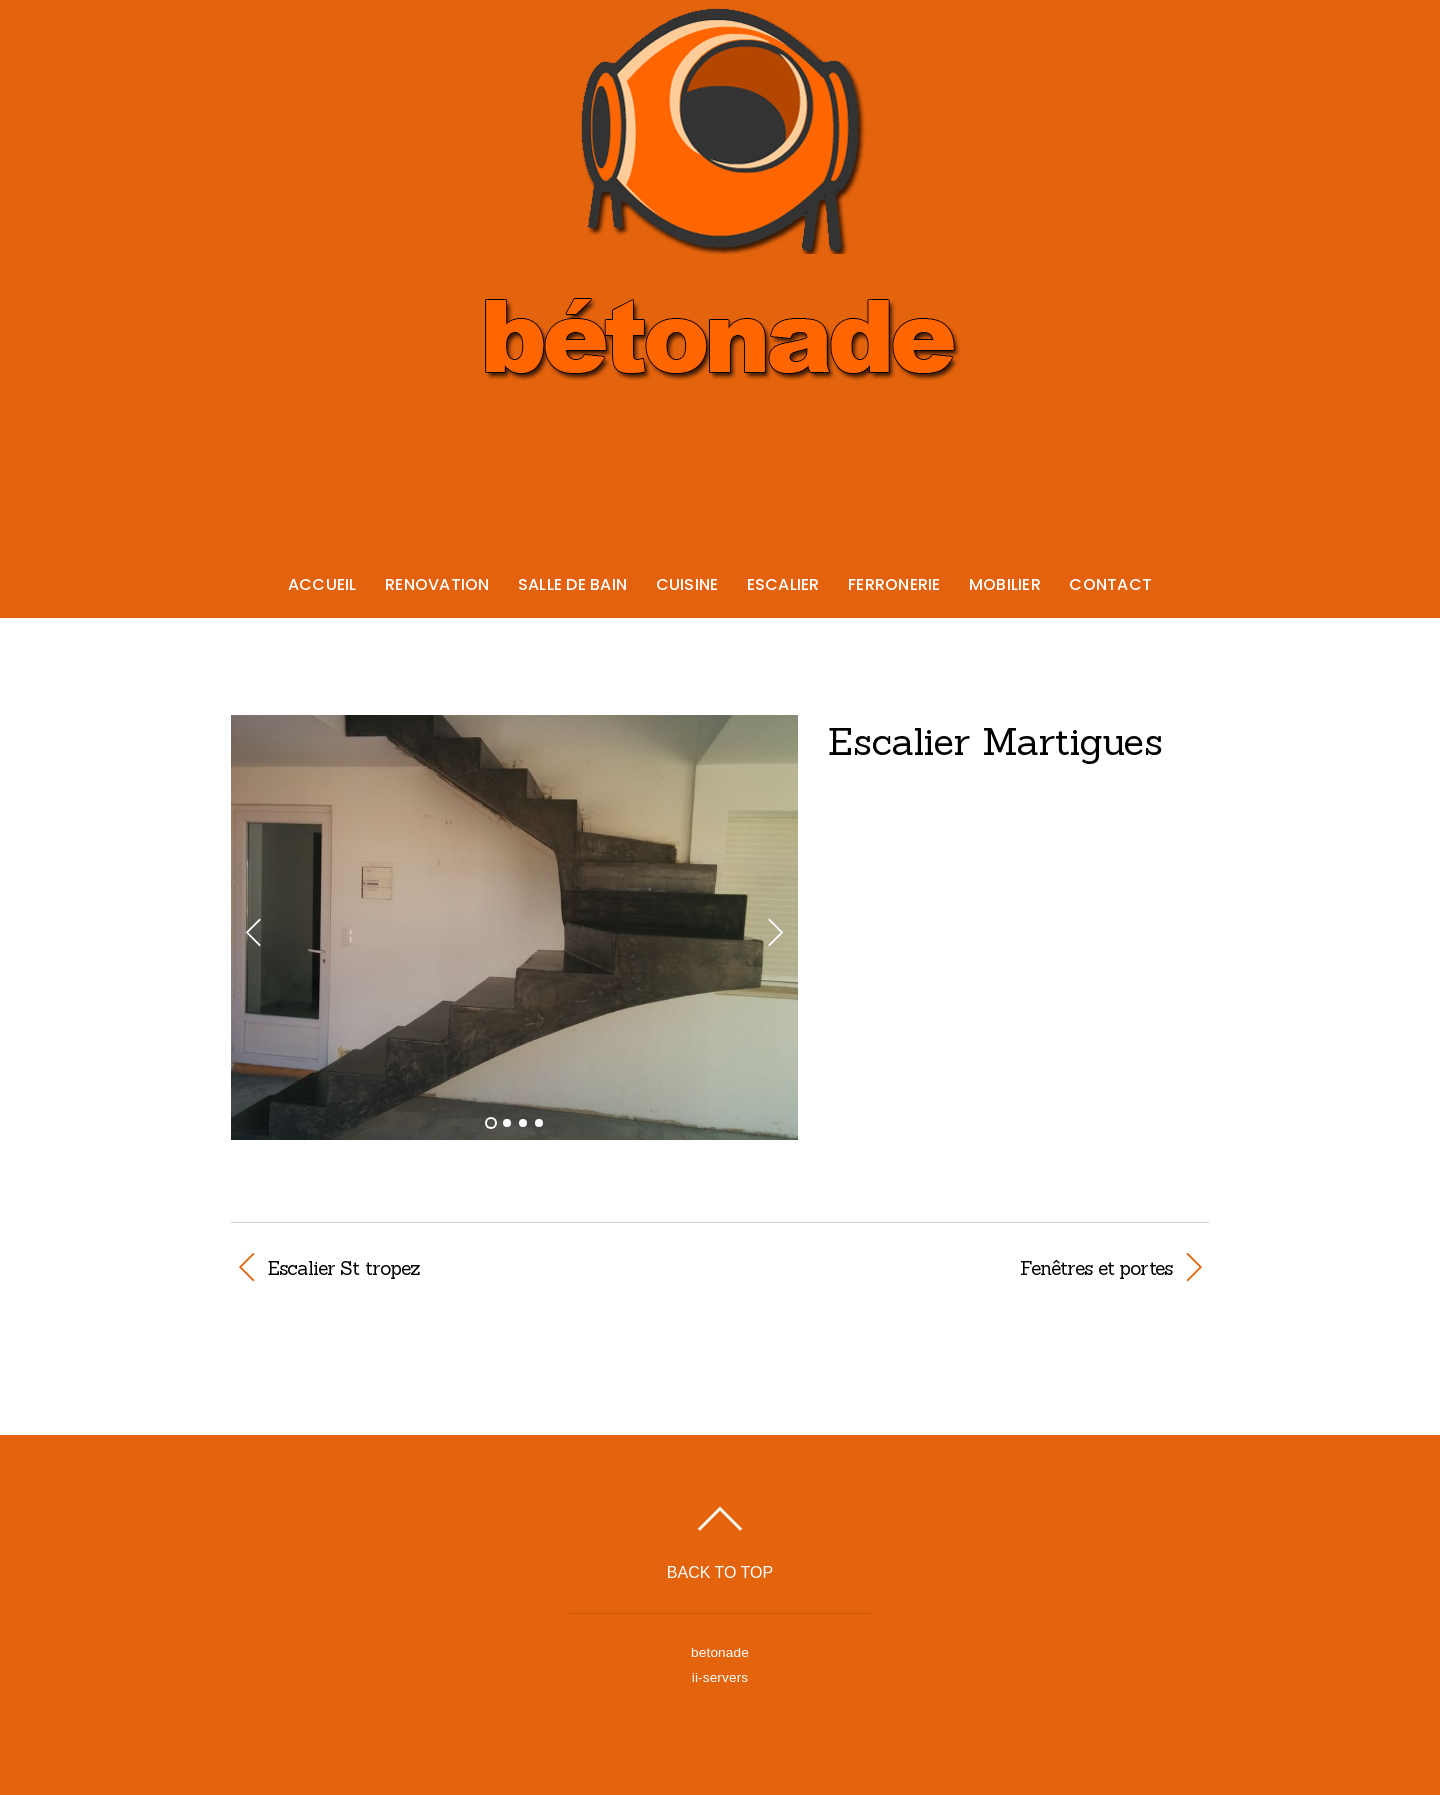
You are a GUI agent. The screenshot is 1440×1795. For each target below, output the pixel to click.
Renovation (437, 584)
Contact (1110, 584)
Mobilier (1005, 584)
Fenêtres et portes (960, 1268)
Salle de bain (572, 584)
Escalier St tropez (343, 1268)
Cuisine (687, 584)
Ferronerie (894, 584)
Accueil (322, 584)
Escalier (783, 584)
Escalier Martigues (995, 741)
